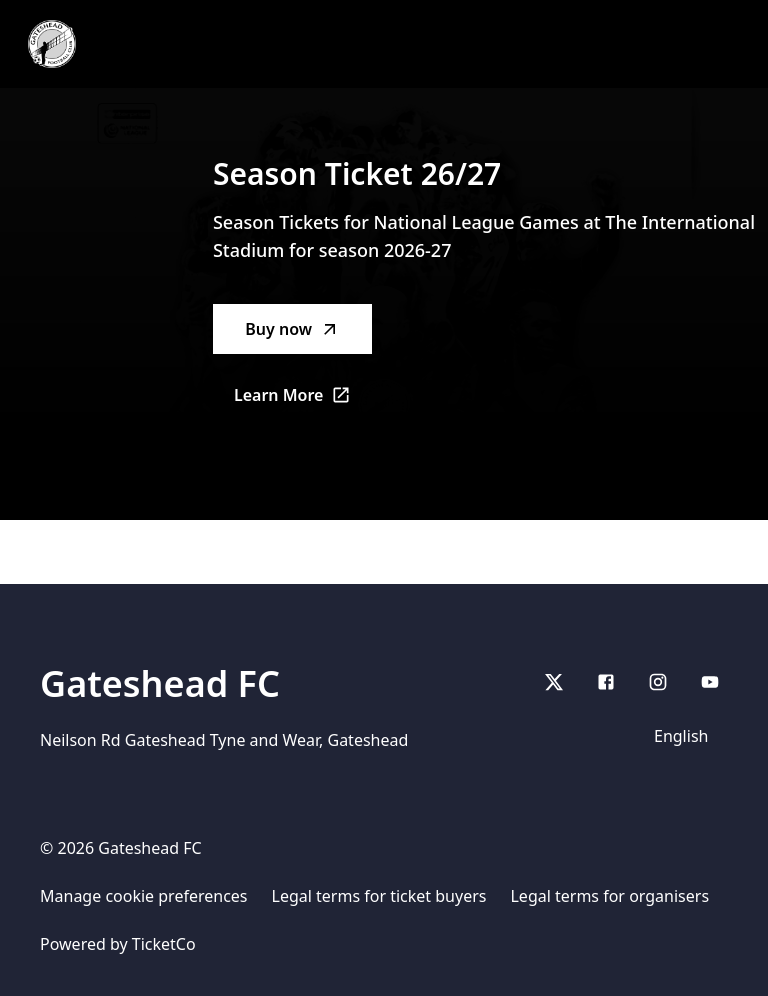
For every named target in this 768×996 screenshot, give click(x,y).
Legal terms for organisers (609, 896)
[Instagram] (658, 682)
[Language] (685, 736)
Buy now (292, 329)
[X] (554, 682)
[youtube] (710, 682)
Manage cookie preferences (144, 896)
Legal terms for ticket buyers (379, 896)
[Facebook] (606, 682)
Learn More (303, 401)
